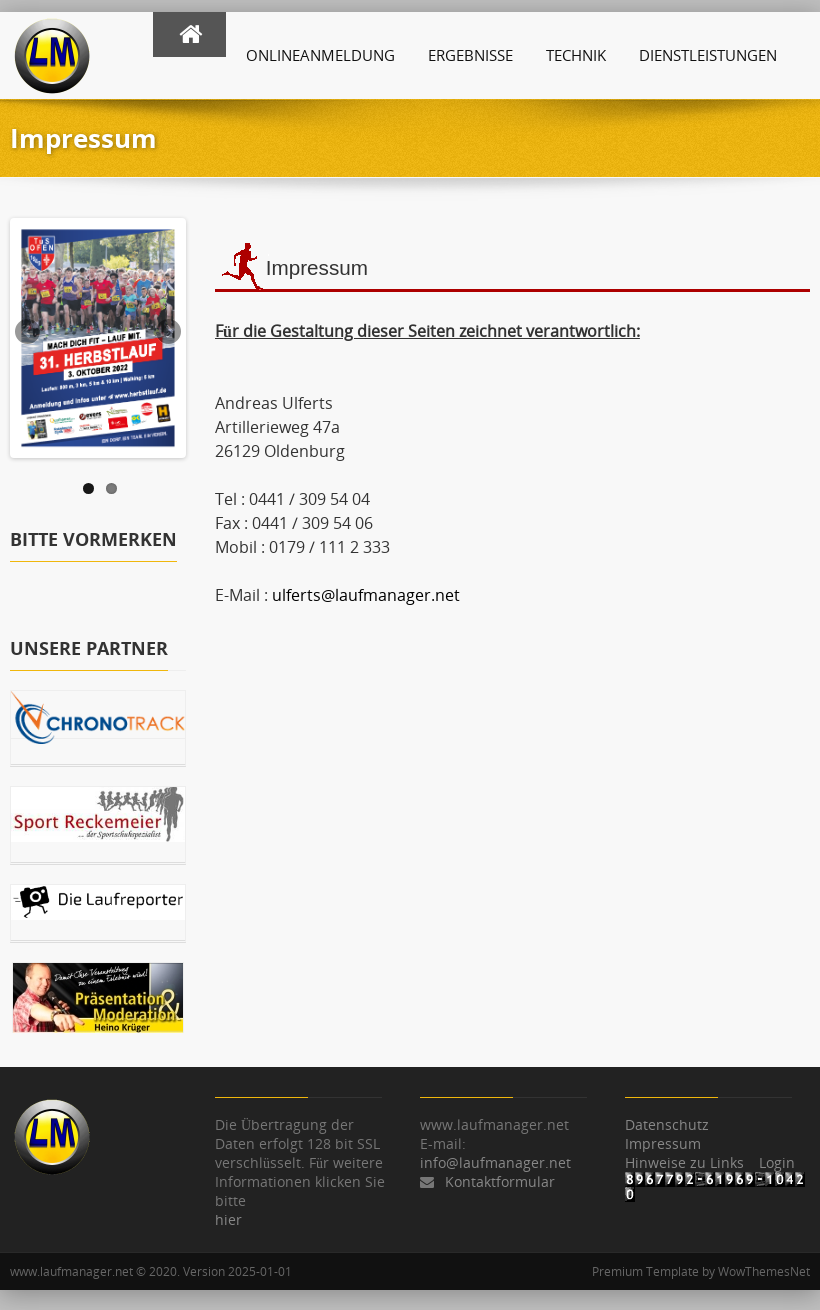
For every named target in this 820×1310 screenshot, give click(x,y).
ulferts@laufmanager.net (366, 595)
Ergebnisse (470, 55)
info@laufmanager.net (495, 1162)
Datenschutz (667, 1124)
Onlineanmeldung (320, 55)
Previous (29, 333)
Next (167, 333)
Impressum (663, 1143)
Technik (576, 55)
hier (228, 1219)
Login (777, 1162)
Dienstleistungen (708, 55)
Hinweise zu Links (684, 1162)
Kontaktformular (500, 1181)
